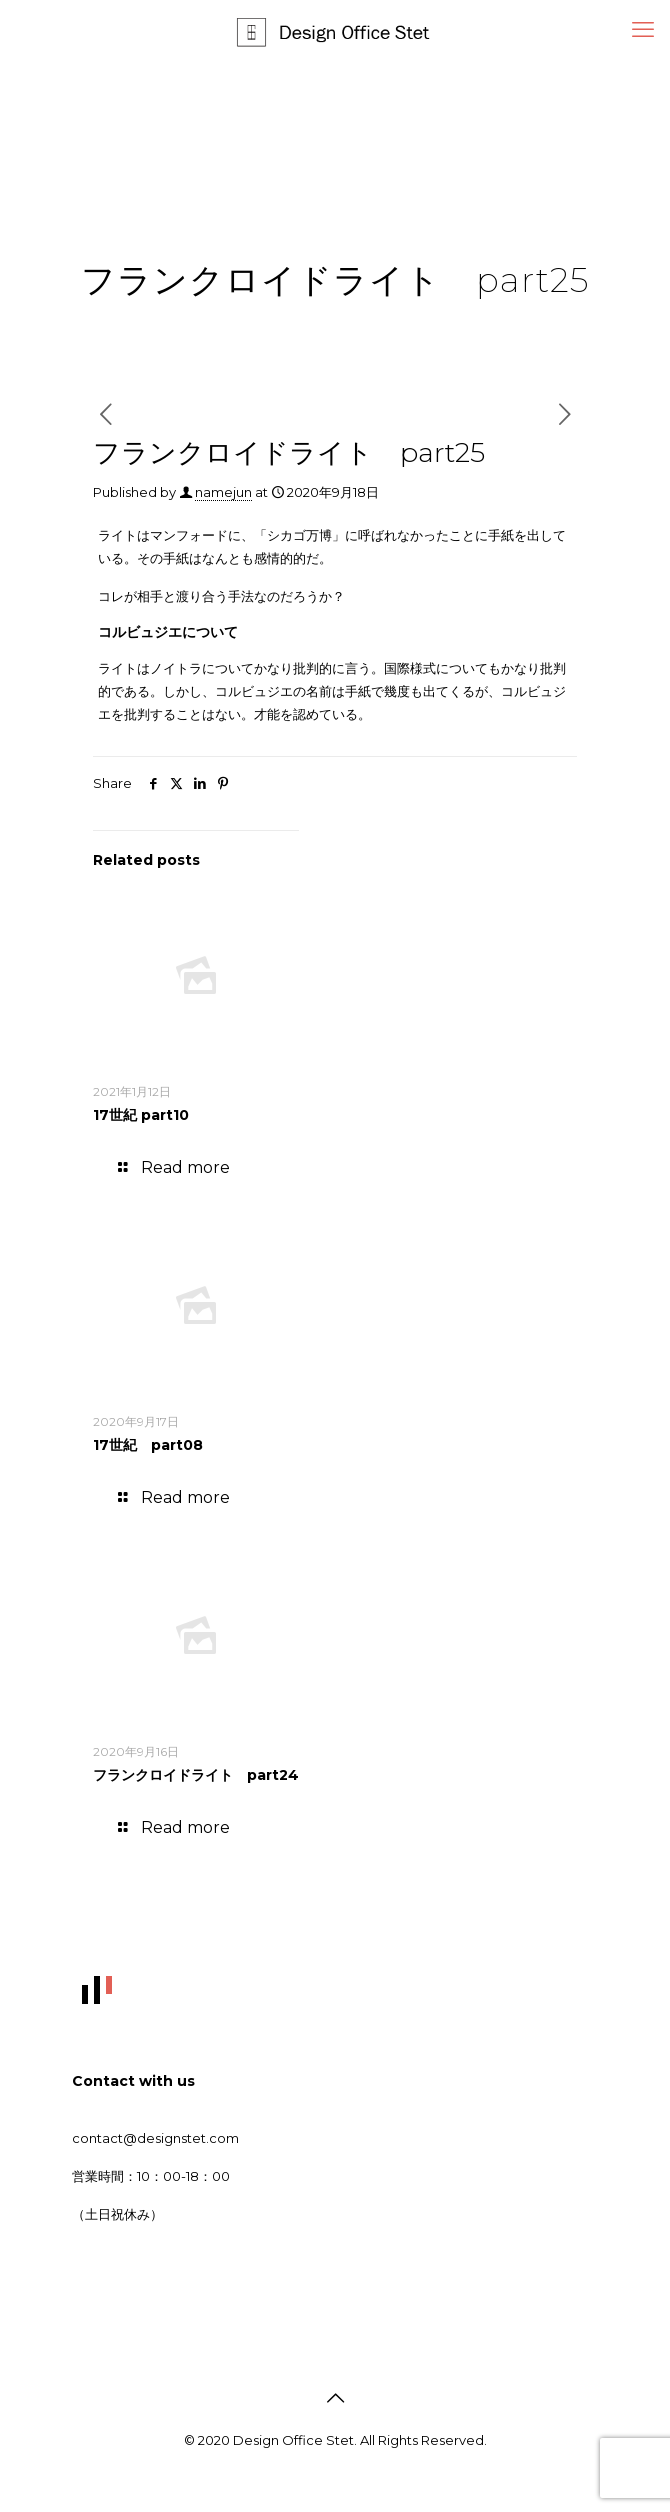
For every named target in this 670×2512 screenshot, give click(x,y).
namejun (223, 492)
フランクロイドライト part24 (196, 1775)
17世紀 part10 (141, 1115)
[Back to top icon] (335, 2398)
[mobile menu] (643, 30)
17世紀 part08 (148, 1445)
